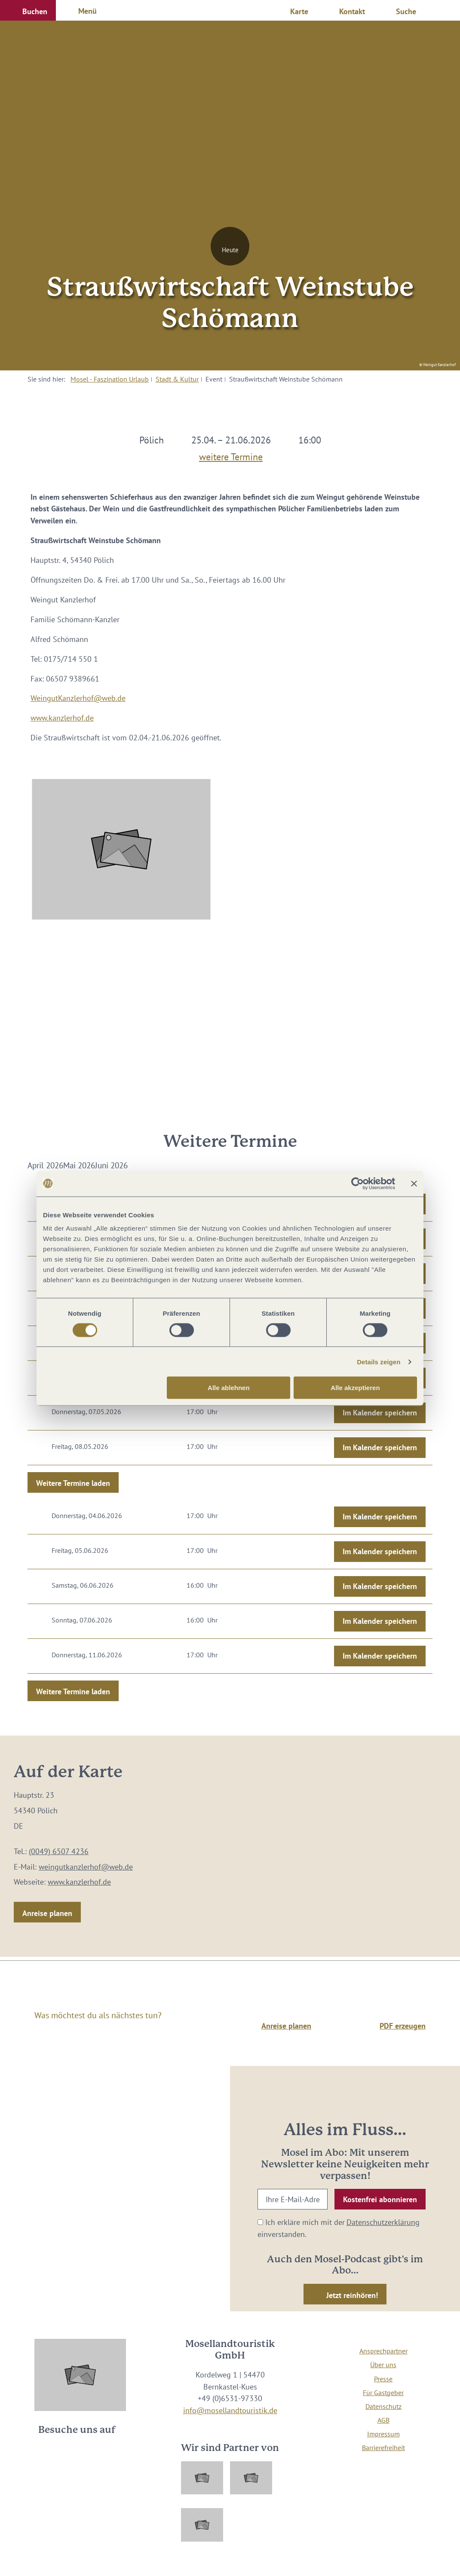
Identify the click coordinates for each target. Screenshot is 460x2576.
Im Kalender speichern (380, 1413)
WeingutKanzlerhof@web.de (78, 698)
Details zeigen (378, 1361)
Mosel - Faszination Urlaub (110, 379)
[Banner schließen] (414, 1183)
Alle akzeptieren (355, 1387)
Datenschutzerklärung (383, 2222)
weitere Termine (231, 454)
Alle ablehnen (229, 1387)
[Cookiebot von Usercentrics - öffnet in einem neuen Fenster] (357, 1183)
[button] (28, 10)
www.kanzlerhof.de (62, 717)
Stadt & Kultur (177, 379)
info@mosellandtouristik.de (230, 2410)
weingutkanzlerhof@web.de (86, 1866)
